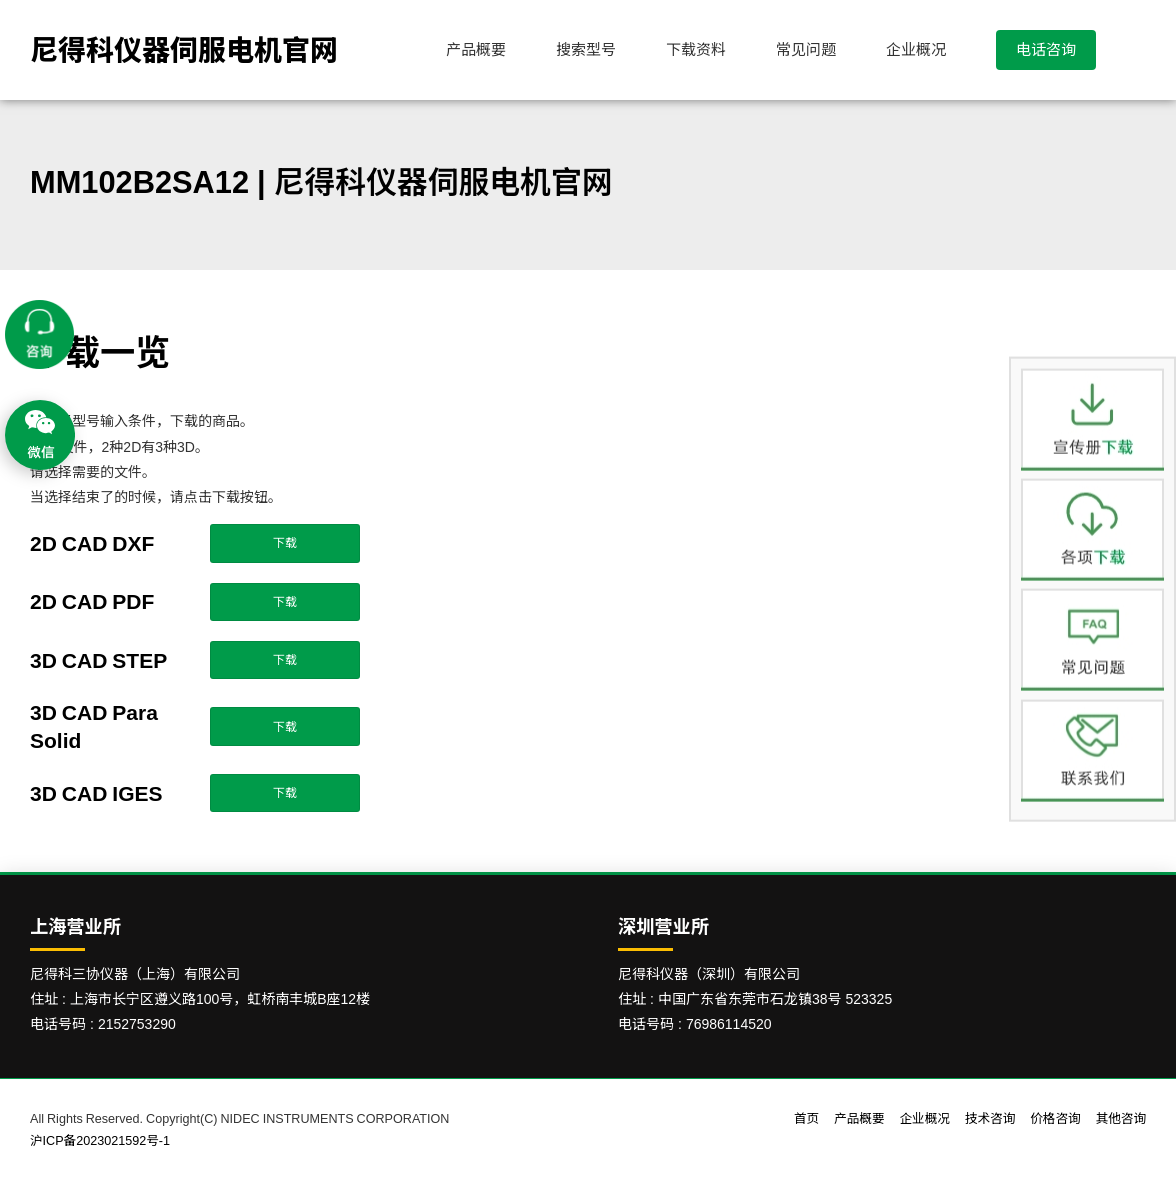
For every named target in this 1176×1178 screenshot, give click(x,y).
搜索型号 (586, 49)
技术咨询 (990, 1118)
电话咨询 (1046, 49)
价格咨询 (1055, 1118)
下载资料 (696, 49)
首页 (806, 1118)
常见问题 (806, 49)
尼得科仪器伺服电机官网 (184, 50)
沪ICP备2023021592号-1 (100, 1140)
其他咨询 (1121, 1118)
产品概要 (476, 49)
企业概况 (916, 49)
